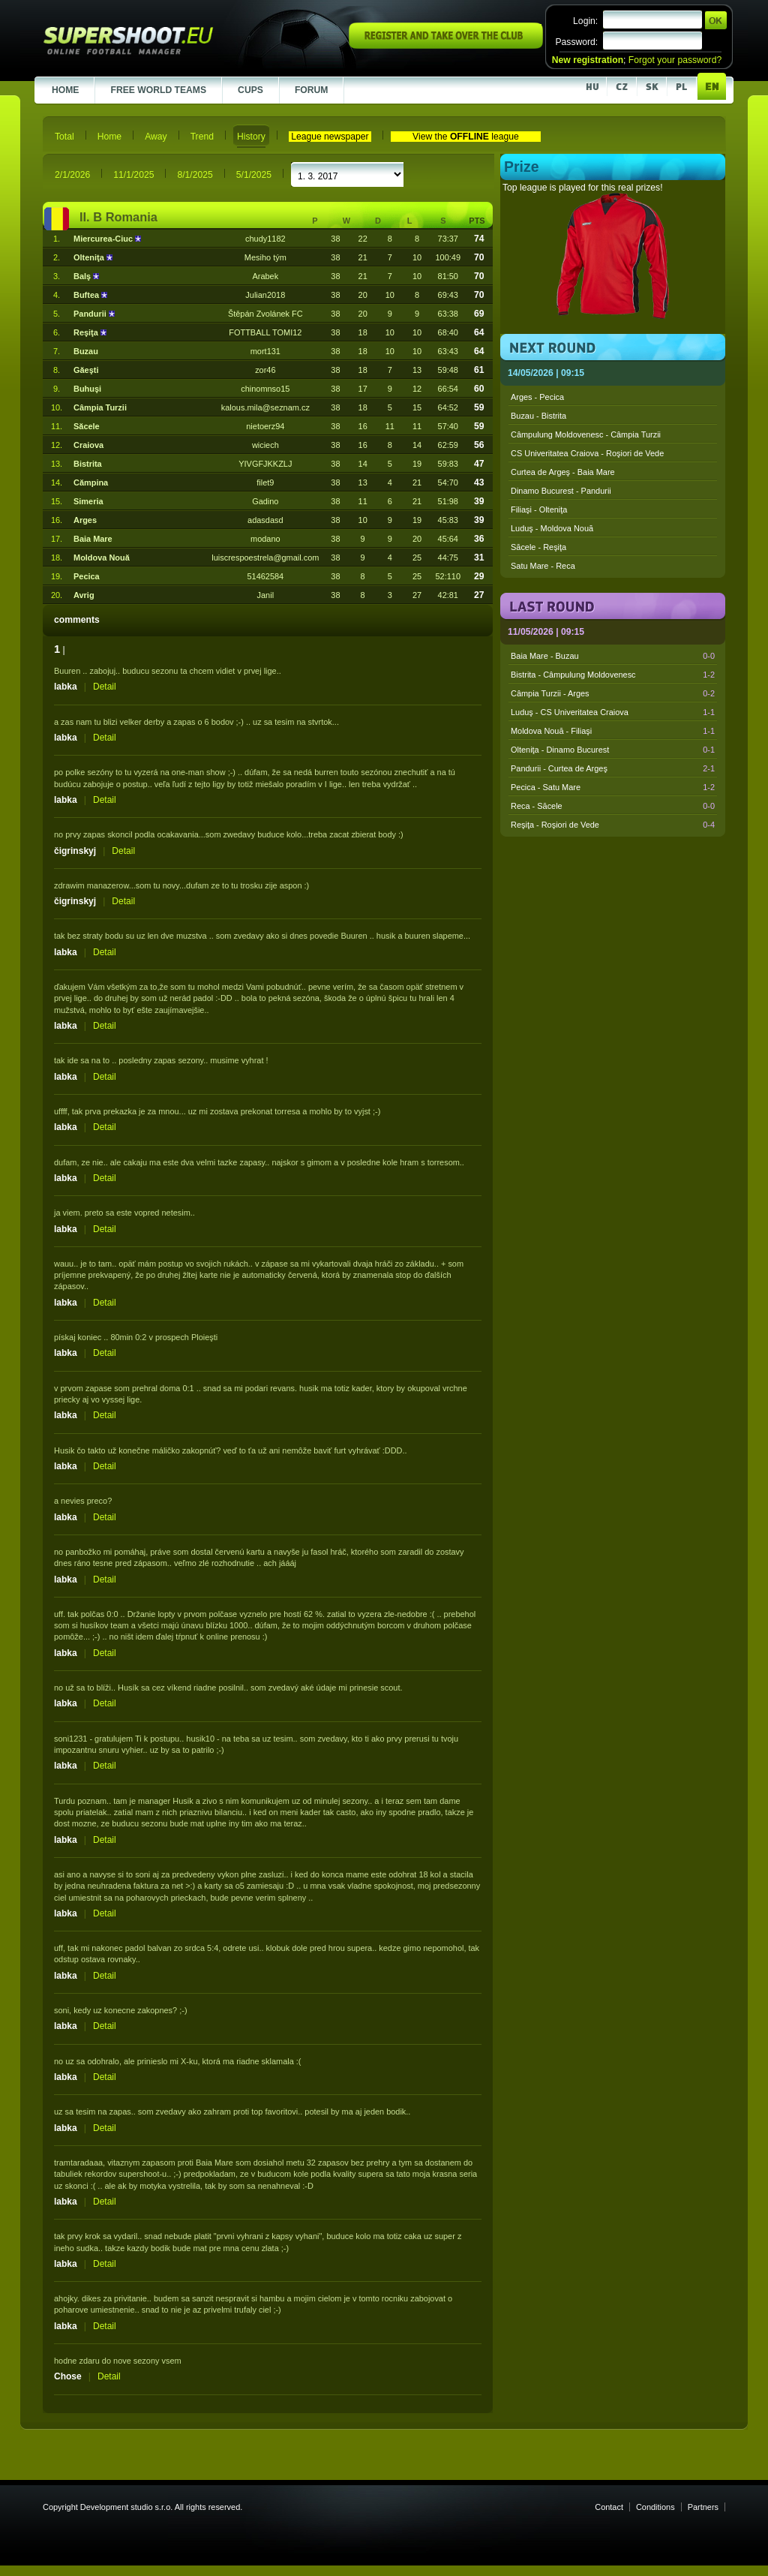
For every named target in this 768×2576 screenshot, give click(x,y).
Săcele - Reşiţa (538, 547)
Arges (85, 520)
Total (64, 136)
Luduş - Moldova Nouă (552, 528)
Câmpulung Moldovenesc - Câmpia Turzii (586, 434)
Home (110, 136)
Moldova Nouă (102, 557)
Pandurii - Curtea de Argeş (613, 768)
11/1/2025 (133, 175)
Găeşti (86, 369)
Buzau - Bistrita (538, 415)
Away (156, 136)
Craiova (89, 444)
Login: (585, 21)
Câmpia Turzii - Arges (613, 693)
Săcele (87, 426)
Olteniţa (90, 257)
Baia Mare (93, 538)
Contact (609, 2506)
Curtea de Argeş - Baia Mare (563, 471)
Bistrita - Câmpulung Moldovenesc (613, 674)
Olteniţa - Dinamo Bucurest (613, 749)
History (251, 136)
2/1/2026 (72, 175)
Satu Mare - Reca (543, 565)
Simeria (89, 501)
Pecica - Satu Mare (613, 787)
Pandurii (91, 313)
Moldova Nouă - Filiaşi (613, 730)
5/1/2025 (254, 175)
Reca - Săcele (613, 805)
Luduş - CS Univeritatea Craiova (613, 712)
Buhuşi (87, 388)
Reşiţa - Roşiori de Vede (613, 824)
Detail (104, 686)
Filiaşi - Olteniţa (539, 509)
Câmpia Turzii (100, 407)
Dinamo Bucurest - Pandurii (561, 490)
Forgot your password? (675, 60)
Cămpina (91, 482)
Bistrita (88, 463)
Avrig (84, 595)
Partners (703, 2506)
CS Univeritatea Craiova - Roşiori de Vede (587, 453)
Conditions (655, 2506)
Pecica (87, 576)
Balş (83, 276)
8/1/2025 (194, 175)
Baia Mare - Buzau (613, 655)
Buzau (86, 351)
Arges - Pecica (537, 396)
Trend (202, 136)
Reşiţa (87, 332)
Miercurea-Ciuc (104, 238)
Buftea (87, 294)
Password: (576, 42)
